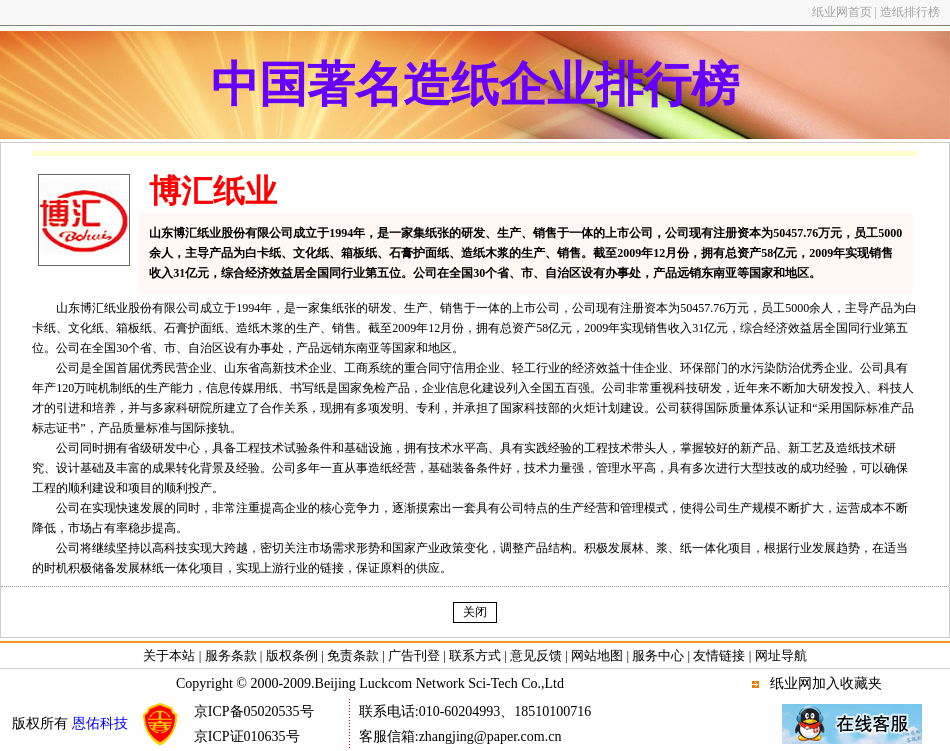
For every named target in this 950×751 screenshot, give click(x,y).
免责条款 (353, 655)
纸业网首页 (842, 12)
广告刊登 (414, 655)
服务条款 (231, 655)
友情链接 (719, 655)
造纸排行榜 (910, 12)
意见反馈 (536, 655)
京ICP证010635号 (247, 736)
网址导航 (781, 655)
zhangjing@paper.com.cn (490, 736)
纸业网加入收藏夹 (826, 683)
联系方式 (475, 655)
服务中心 (658, 655)
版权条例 (292, 655)
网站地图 (597, 655)
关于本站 (170, 655)
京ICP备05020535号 (254, 711)
